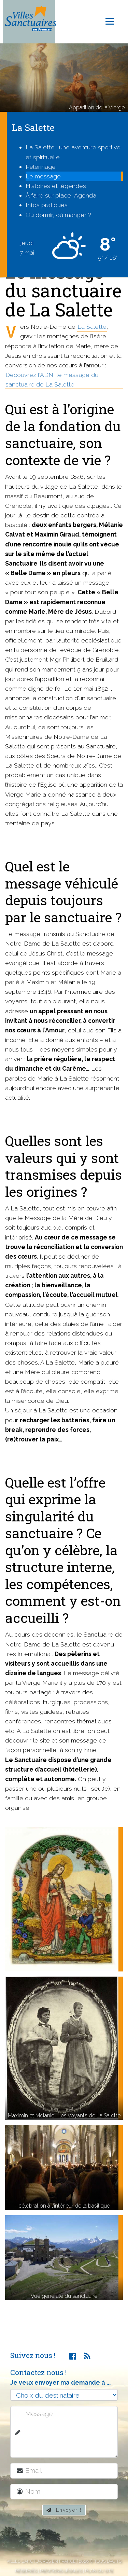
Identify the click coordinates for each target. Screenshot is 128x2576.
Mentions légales (61, 2570)
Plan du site (99, 2570)
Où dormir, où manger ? (58, 214)
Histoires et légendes (56, 185)
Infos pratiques (47, 204)
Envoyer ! (64, 2510)
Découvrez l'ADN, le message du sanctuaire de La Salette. (51, 379)
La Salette (91, 326)
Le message (43, 176)
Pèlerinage (41, 166)
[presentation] (67, 2538)
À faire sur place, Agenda (61, 195)
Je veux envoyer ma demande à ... (60, 2382)
